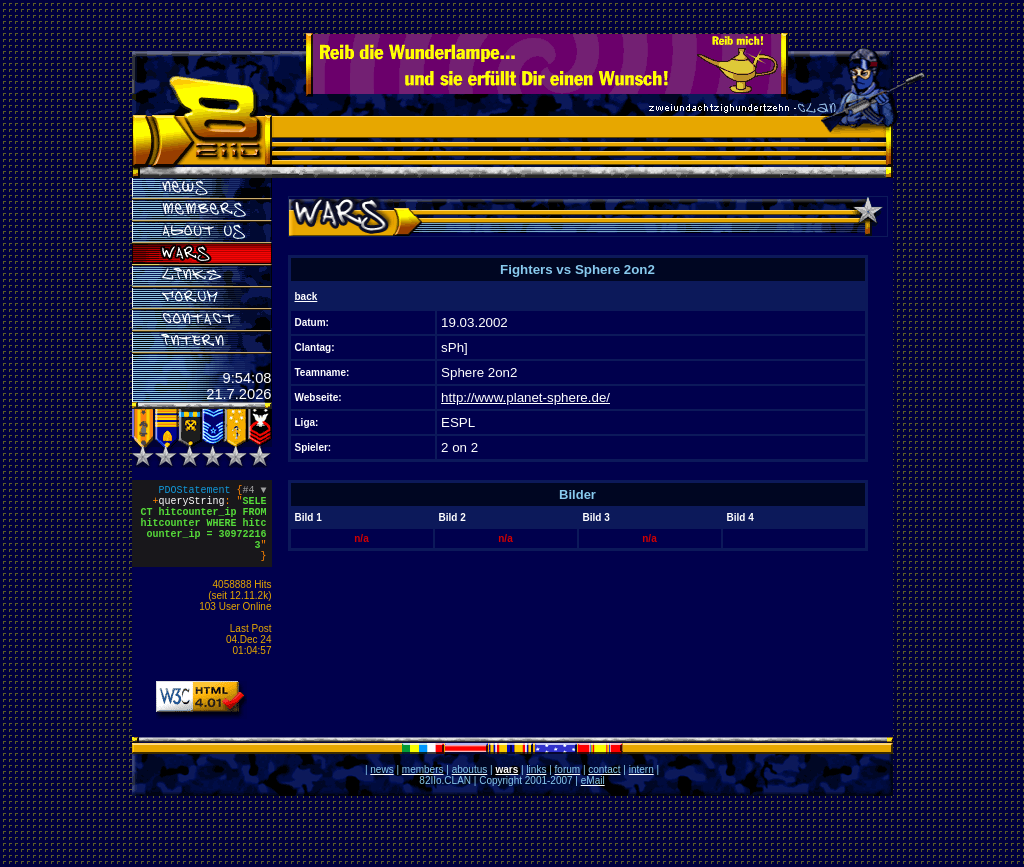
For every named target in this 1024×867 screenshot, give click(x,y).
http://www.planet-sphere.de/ (525, 397)
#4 (255, 492)
